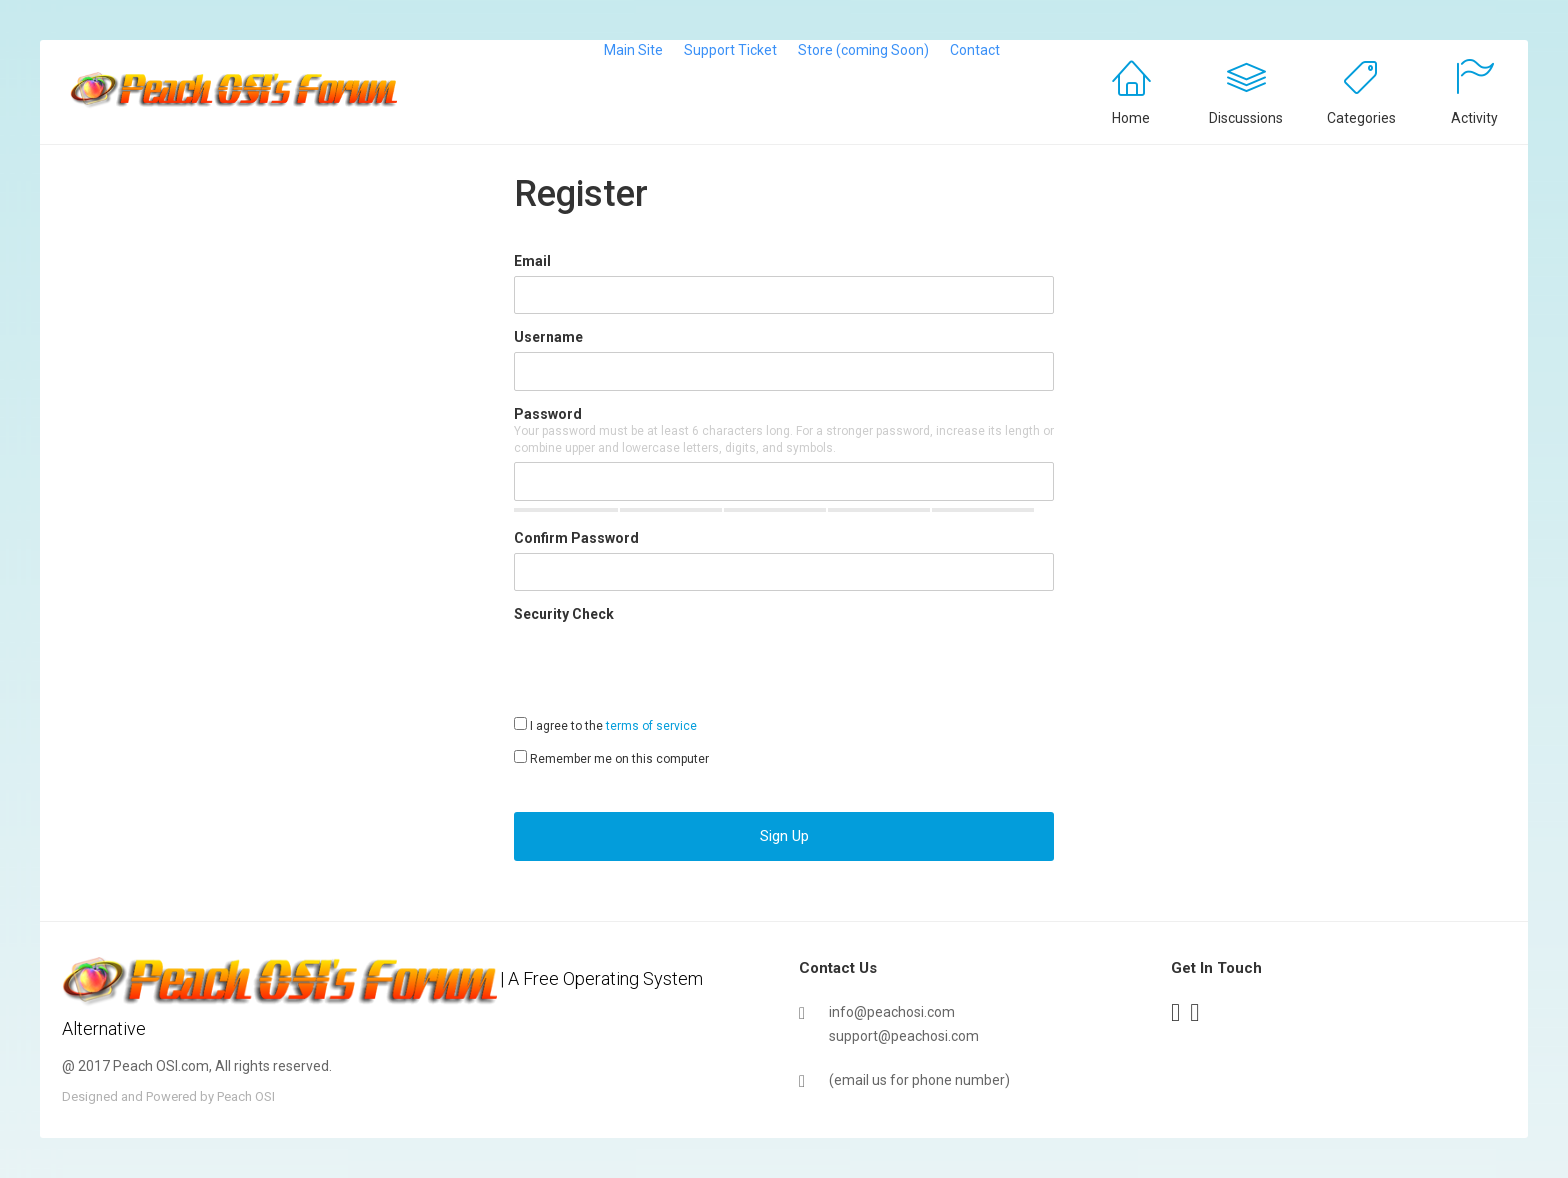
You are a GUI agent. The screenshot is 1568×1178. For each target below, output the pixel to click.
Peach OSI (246, 1096)
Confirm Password (576, 538)
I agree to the (605, 725)
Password (548, 414)
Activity (1474, 118)
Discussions (1246, 118)
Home (1131, 118)
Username (548, 337)
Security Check (564, 614)
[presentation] (666, 668)
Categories (1361, 118)
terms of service (651, 726)
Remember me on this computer (611, 758)
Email (532, 261)
